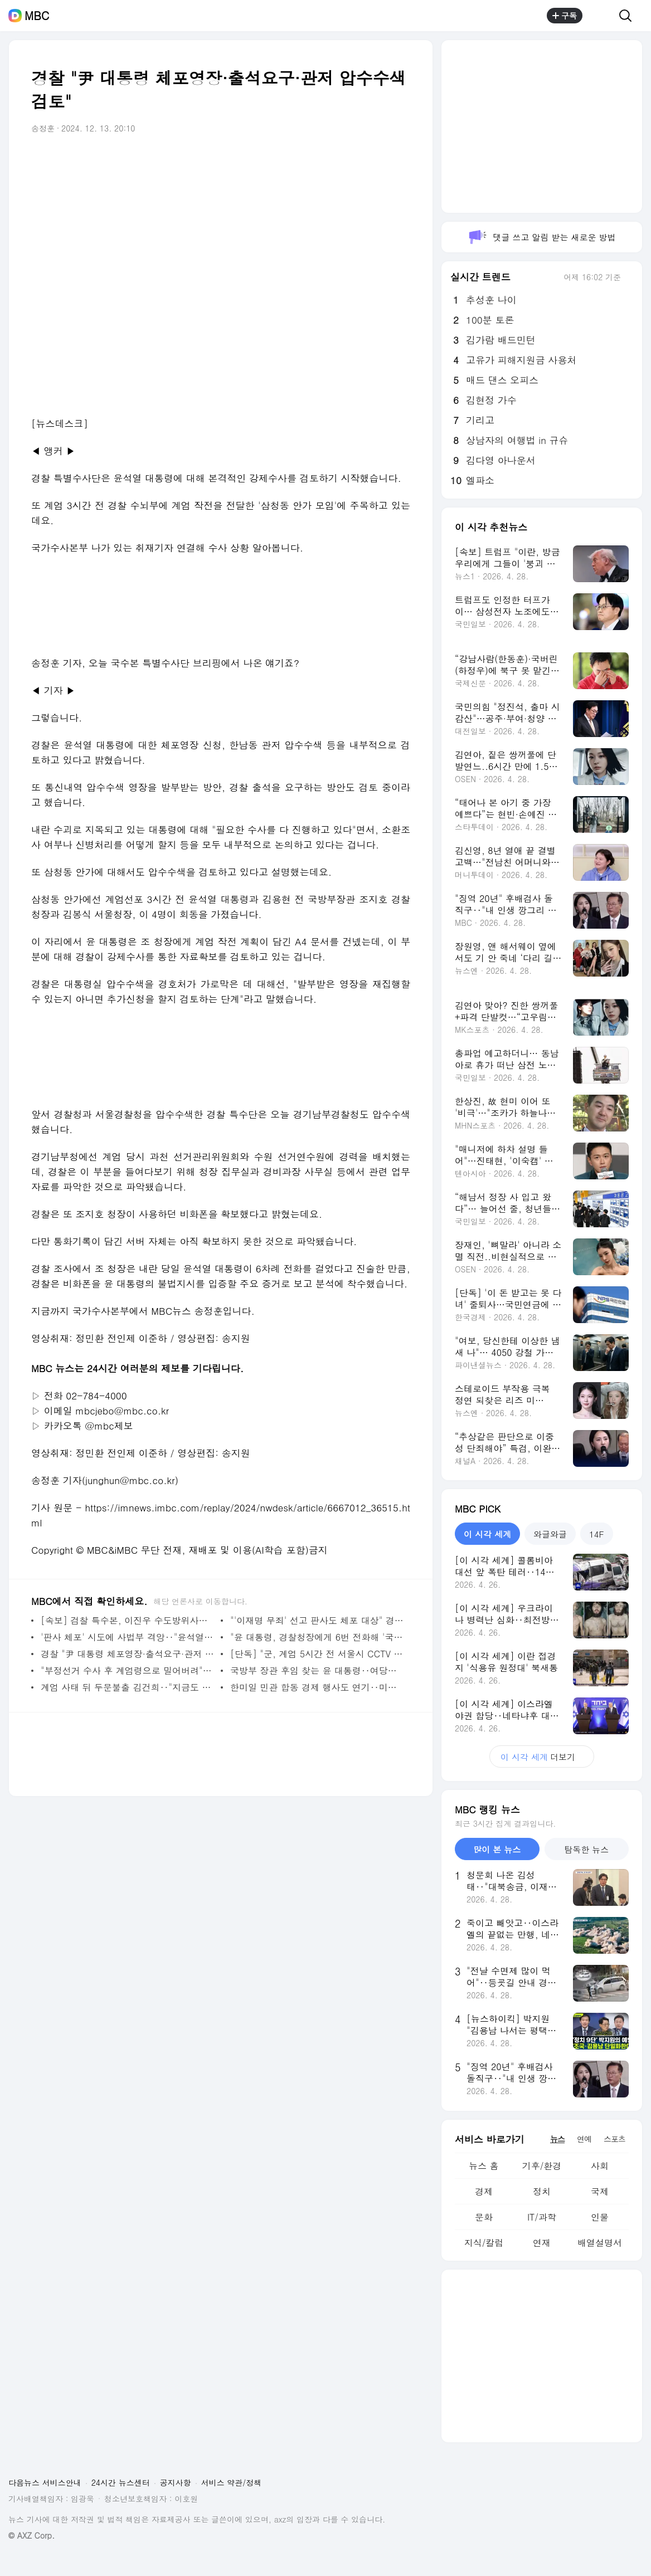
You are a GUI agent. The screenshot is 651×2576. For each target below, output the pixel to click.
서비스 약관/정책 (231, 2482)
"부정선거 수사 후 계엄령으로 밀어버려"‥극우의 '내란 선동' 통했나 (128, 1670)
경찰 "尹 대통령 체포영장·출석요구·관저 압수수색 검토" (128, 1653)
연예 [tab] (584, 2138)
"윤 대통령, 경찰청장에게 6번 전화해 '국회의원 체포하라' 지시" (317, 1637)
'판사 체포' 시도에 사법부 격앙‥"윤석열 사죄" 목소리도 (128, 1637)
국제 (600, 2191)
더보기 (542, 1757)
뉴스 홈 (483, 2165)
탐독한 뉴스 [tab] (586, 1849)
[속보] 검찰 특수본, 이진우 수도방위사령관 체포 (128, 1620)
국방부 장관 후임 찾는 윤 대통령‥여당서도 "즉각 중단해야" (317, 1670)
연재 (542, 2242)
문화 (484, 2217)
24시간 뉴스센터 (120, 2482)
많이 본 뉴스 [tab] (497, 1849)
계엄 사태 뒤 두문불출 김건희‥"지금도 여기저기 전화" (128, 1687)
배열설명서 (599, 2242)
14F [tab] (596, 1534)
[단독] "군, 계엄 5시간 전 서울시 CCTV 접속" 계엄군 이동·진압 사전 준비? (317, 1653)
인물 (600, 2217)
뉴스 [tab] (557, 2138)
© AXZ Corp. (31, 2535)
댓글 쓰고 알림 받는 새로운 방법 (541, 237)
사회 (600, 2165)
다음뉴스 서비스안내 (44, 2482)
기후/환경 (542, 2165)
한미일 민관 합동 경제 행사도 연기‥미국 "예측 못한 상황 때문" (317, 1687)
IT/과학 (541, 2217)
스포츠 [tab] (614, 2138)
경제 (484, 2191)
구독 (564, 15)
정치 (542, 2191)
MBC (37, 15)
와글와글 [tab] (550, 1534)
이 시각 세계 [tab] (487, 1534)
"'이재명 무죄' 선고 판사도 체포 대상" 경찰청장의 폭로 (317, 1620)
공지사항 (175, 2482)
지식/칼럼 (484, 2242)
